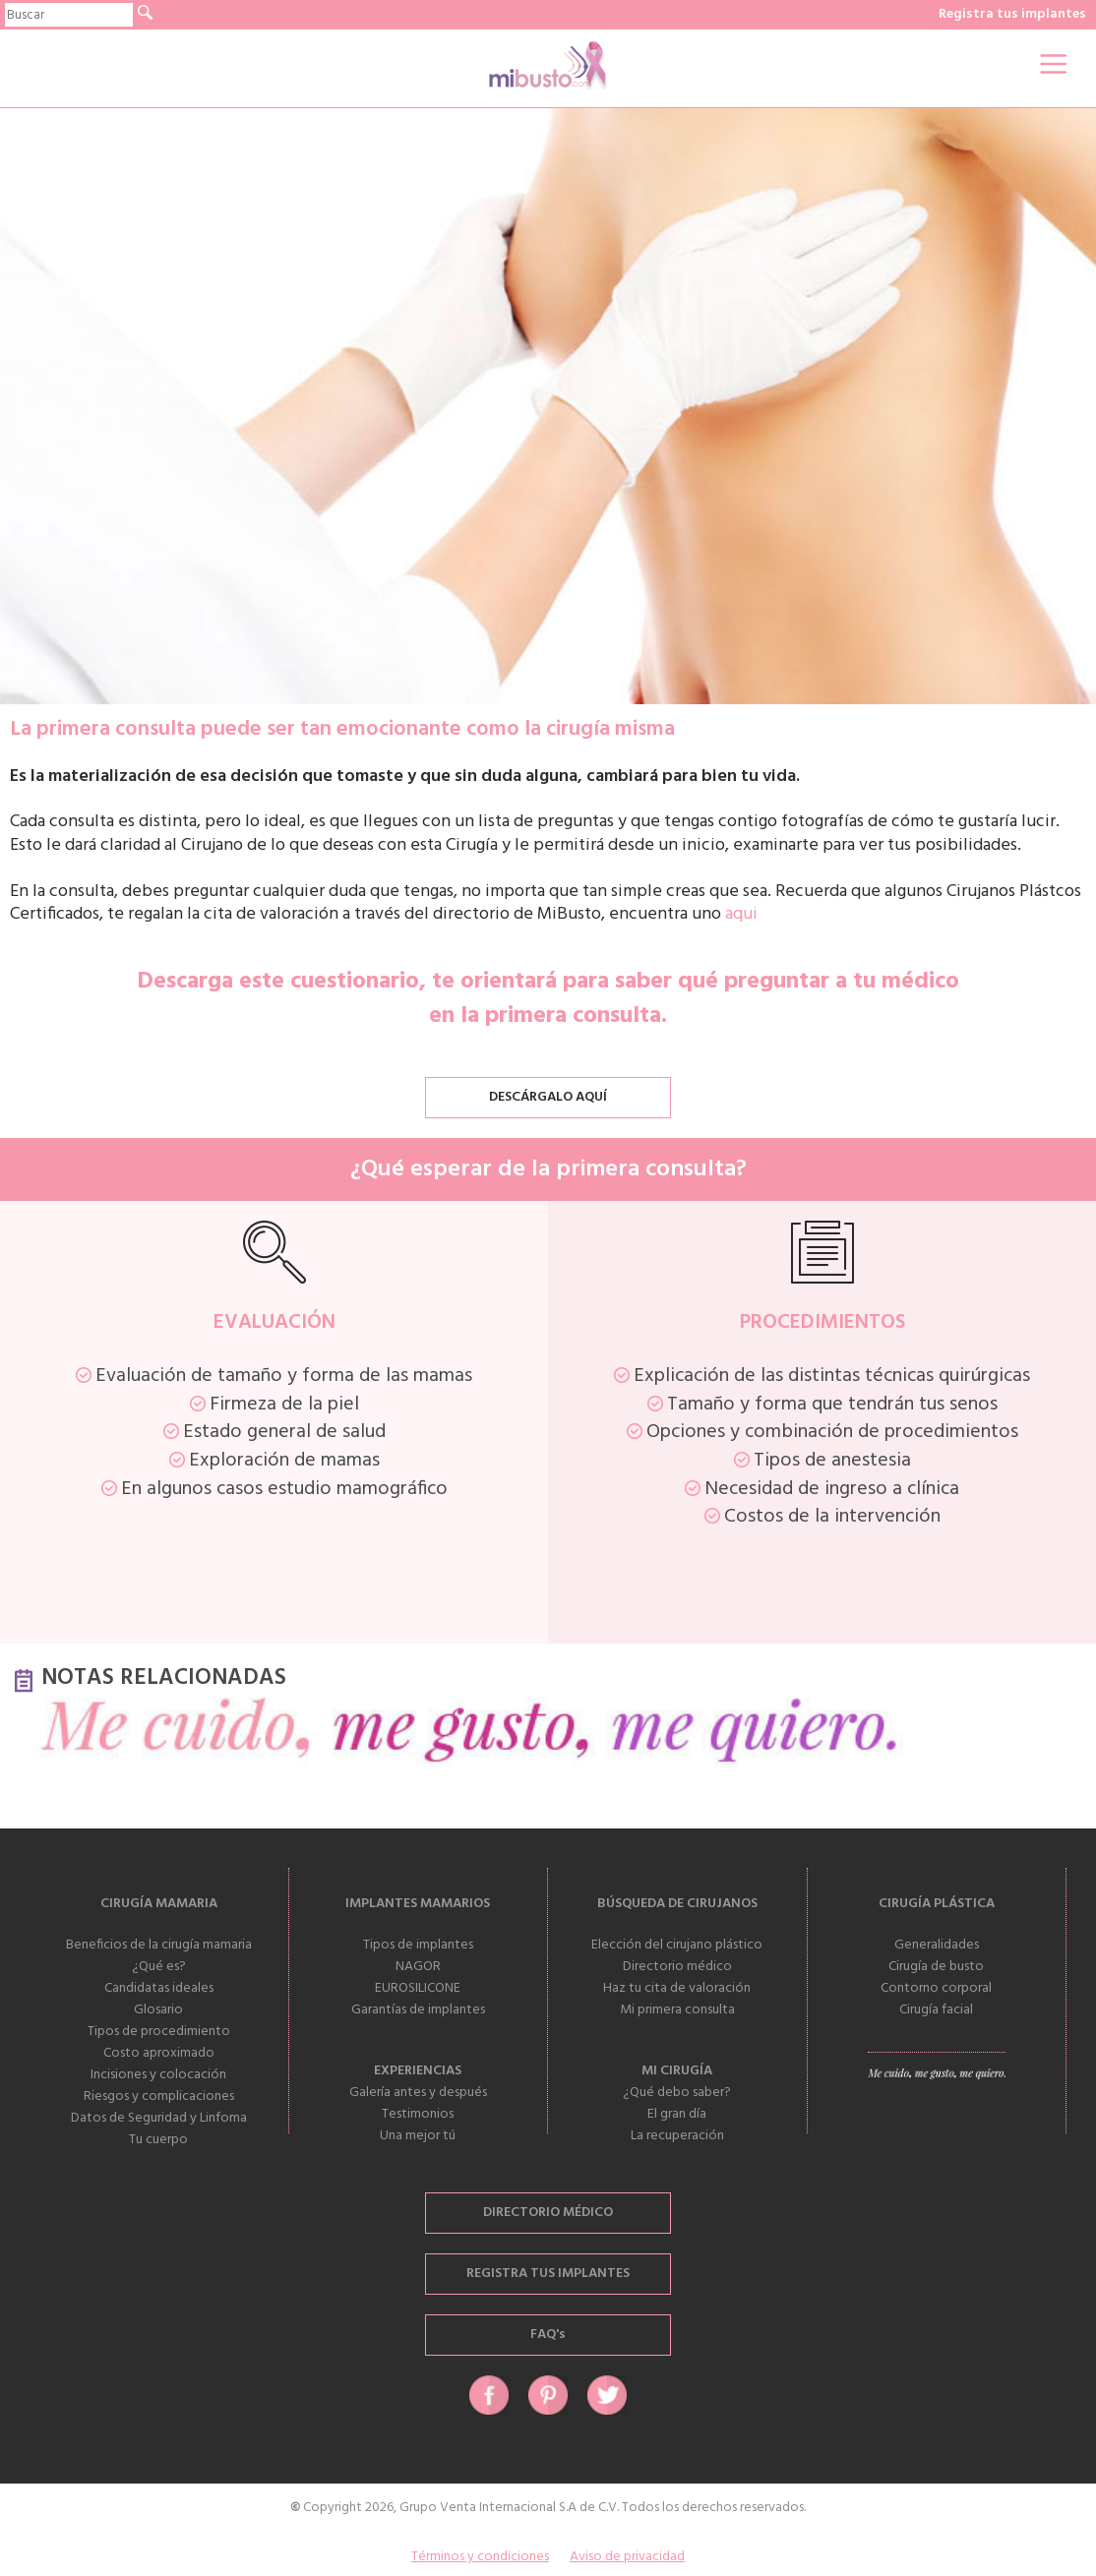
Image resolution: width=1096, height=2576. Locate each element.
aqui (741, 914)
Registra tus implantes (1012, 14)
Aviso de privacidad (627, 2557)
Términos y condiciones (480, 2557)
